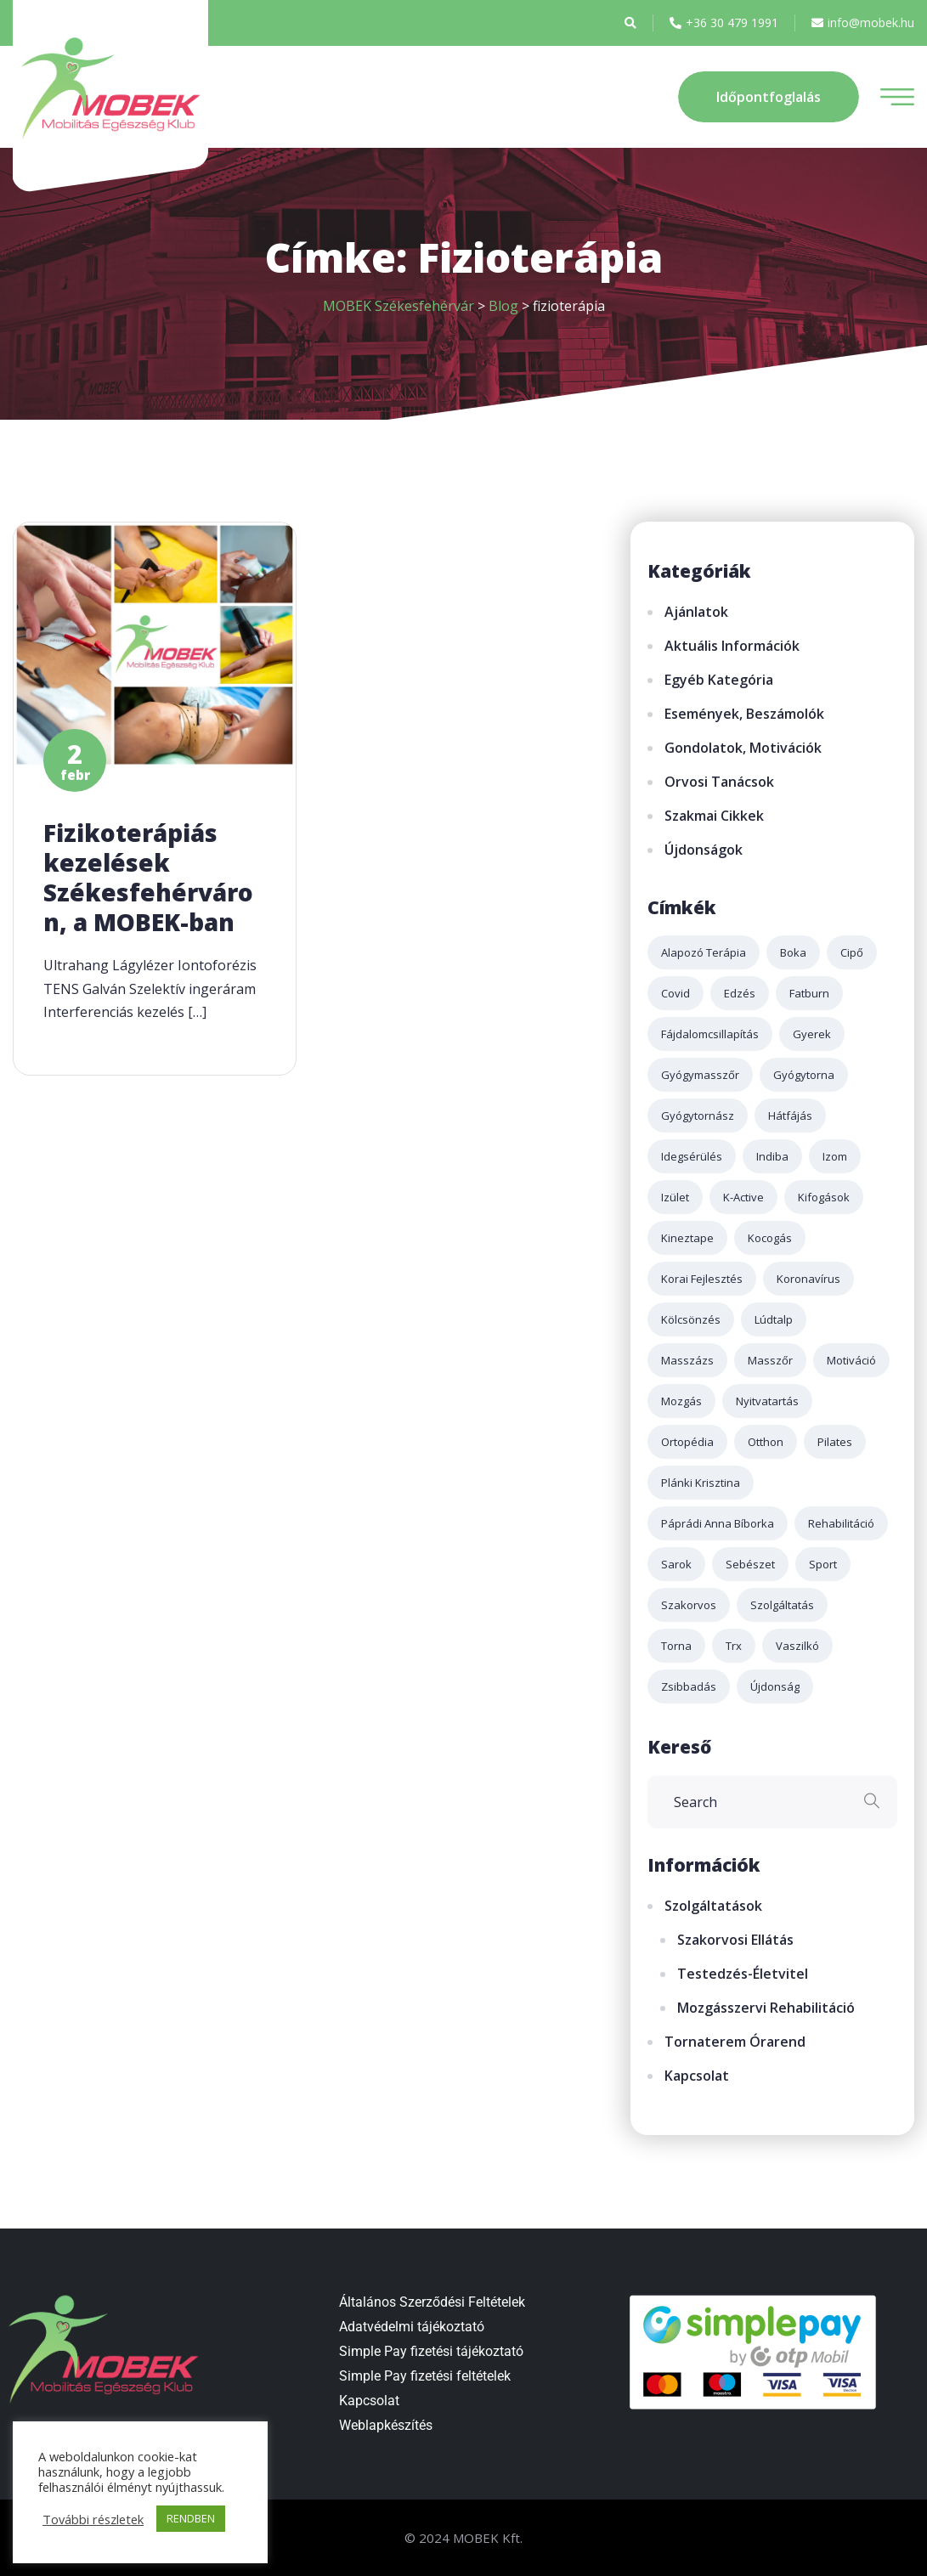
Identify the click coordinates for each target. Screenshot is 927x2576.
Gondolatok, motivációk (743, 747)
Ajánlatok (696, 611)
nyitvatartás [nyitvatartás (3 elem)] (767, 1401)
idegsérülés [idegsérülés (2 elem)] (691, 1156)
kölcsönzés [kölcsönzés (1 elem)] (691, 1319)
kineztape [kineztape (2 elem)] (687, 1238)
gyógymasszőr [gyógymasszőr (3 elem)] (700, 1074)
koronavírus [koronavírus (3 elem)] (808, 1278)
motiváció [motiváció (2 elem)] (851, 1360)
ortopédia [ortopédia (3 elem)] (687, 1441)
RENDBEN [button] (191, 2518)
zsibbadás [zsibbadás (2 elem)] (688, 1686)
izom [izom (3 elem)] (834, 1156)
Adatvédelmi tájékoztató (411, 2327)
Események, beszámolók (744, 713)
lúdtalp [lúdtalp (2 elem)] (774, 1319)
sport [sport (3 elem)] (823, 1564)
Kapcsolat (696, 2075)
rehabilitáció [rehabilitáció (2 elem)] (841, 1523)
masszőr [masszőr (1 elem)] (770, 1360)
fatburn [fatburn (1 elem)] (809, 993)
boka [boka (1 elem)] (793, 952)
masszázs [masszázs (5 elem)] (687, 1360)
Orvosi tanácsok (719, 781)
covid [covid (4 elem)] (675, 993)
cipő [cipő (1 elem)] (851, 952)
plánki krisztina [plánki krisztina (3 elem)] (700, 1482)
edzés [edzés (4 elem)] (739, 993)
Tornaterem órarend (734, 2041)
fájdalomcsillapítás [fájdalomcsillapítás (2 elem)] (710, 1034)
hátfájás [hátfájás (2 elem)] (790, 1115)
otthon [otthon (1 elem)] (765, 1441)
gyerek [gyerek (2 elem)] (812, 1034)
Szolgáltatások (713, 1905)
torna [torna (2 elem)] (676, 1645)
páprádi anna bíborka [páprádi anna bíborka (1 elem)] (717, 1523)
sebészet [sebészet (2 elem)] (750, 1564)
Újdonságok (703, 849)
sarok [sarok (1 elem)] (676, 1564)
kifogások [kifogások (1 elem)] (824, 1197)
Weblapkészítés (385, 2425)
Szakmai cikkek (714, 815)
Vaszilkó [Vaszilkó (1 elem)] (797, 1645)
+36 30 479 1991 (724, 23)
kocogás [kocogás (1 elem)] (770, 1238)
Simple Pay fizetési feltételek (425, 2376)
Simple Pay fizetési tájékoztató (431, 2351)
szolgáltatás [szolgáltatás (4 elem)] (782, 1605)
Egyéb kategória (718, 679)
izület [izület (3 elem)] (675, 1197)
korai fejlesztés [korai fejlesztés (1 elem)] (702, 1278)
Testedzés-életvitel (742, 1973)
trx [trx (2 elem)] (734, 1645)
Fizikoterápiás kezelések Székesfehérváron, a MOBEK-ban (148, 877)
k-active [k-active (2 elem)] (743, 1197)
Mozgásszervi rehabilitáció (766, 2007)
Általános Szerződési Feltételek (432, 2302)
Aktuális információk (732, 645)
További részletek (93, 2519)
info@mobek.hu (862, 23)
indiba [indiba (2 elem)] (772, 1156)
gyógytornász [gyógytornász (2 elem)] (697, 1115)
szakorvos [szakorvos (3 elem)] (688, 1605)
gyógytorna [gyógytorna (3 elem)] (803, 1074)
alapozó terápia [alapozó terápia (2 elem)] (703, 952)
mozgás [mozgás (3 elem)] (681, 1401)
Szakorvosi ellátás (735, 1939)
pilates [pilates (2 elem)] (834, 1441)
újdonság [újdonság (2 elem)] (775, 1686)
